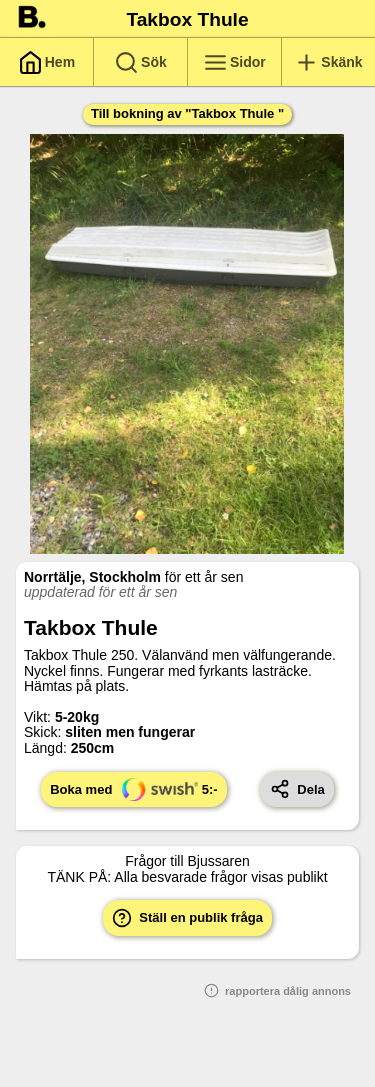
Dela (297, 789)
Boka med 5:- (133, 789)
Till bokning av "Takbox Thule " (187, 113)
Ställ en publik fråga (187, 918)
